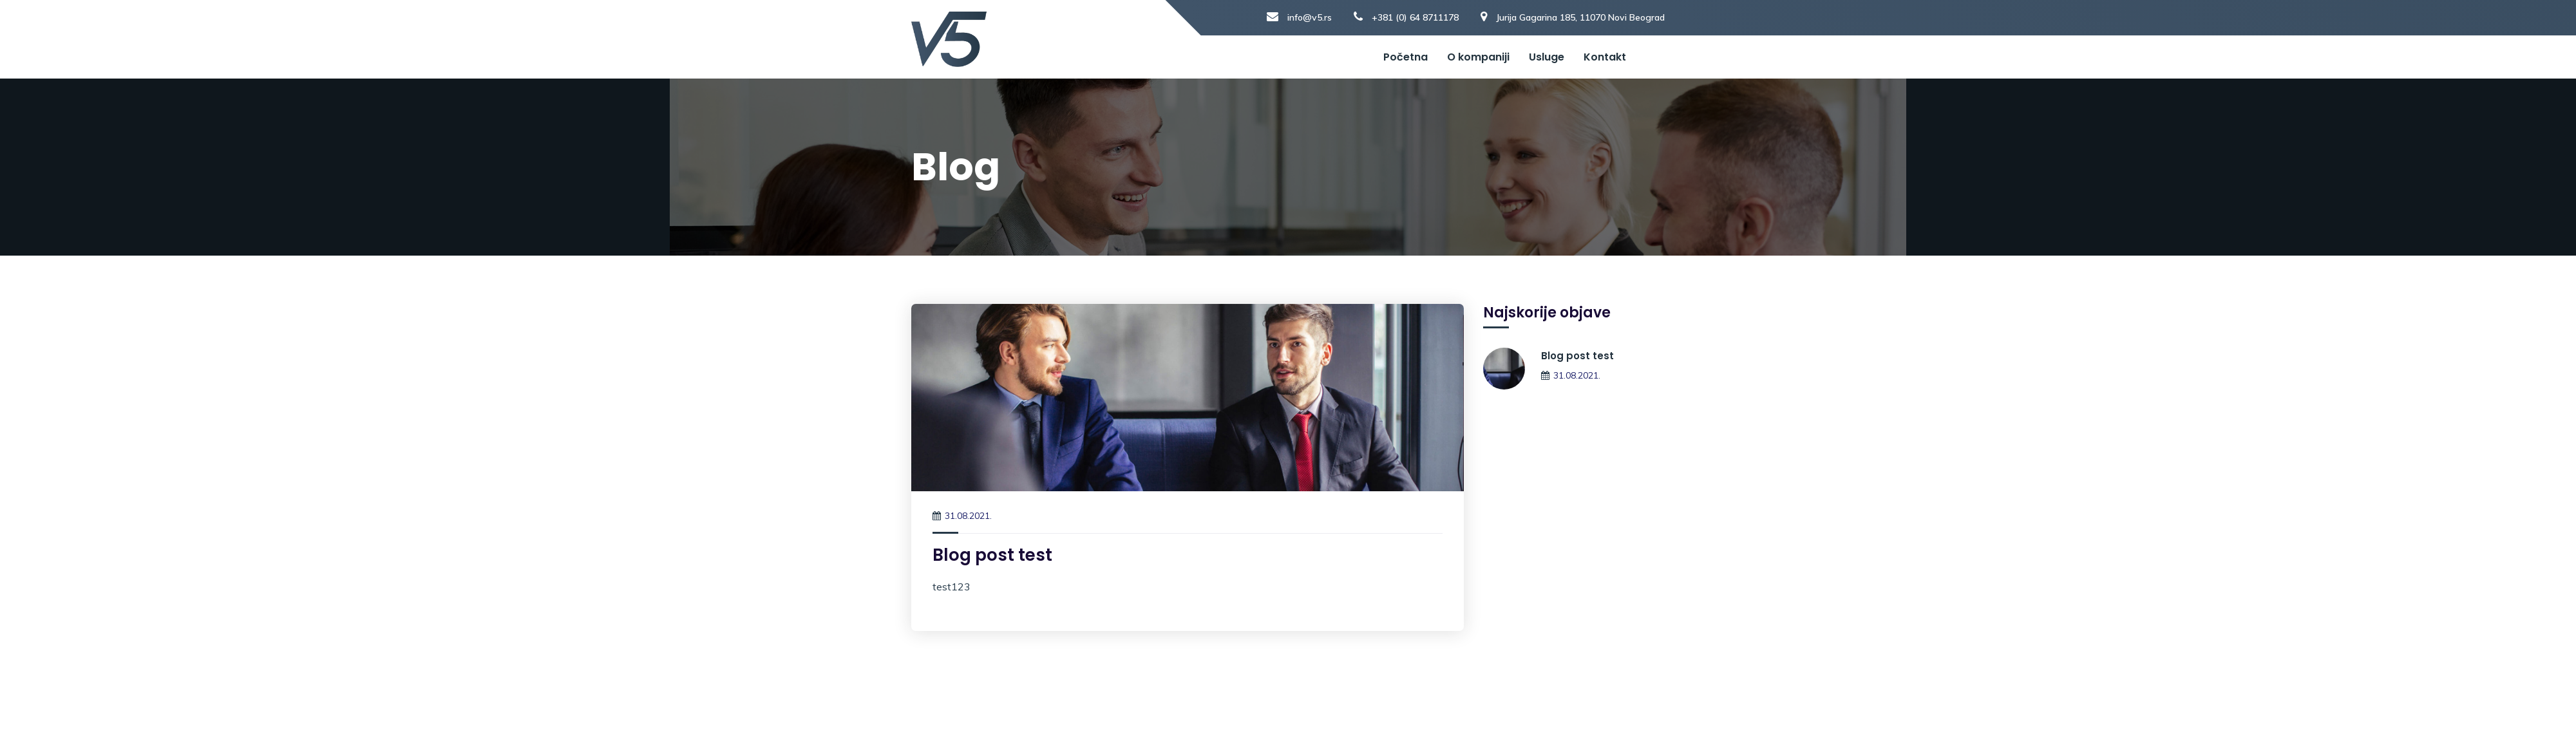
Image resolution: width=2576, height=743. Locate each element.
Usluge (1546, 57)
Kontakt (1605, 57)
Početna (1405, 57)
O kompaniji (1478, 57)
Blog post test (992, 555)
